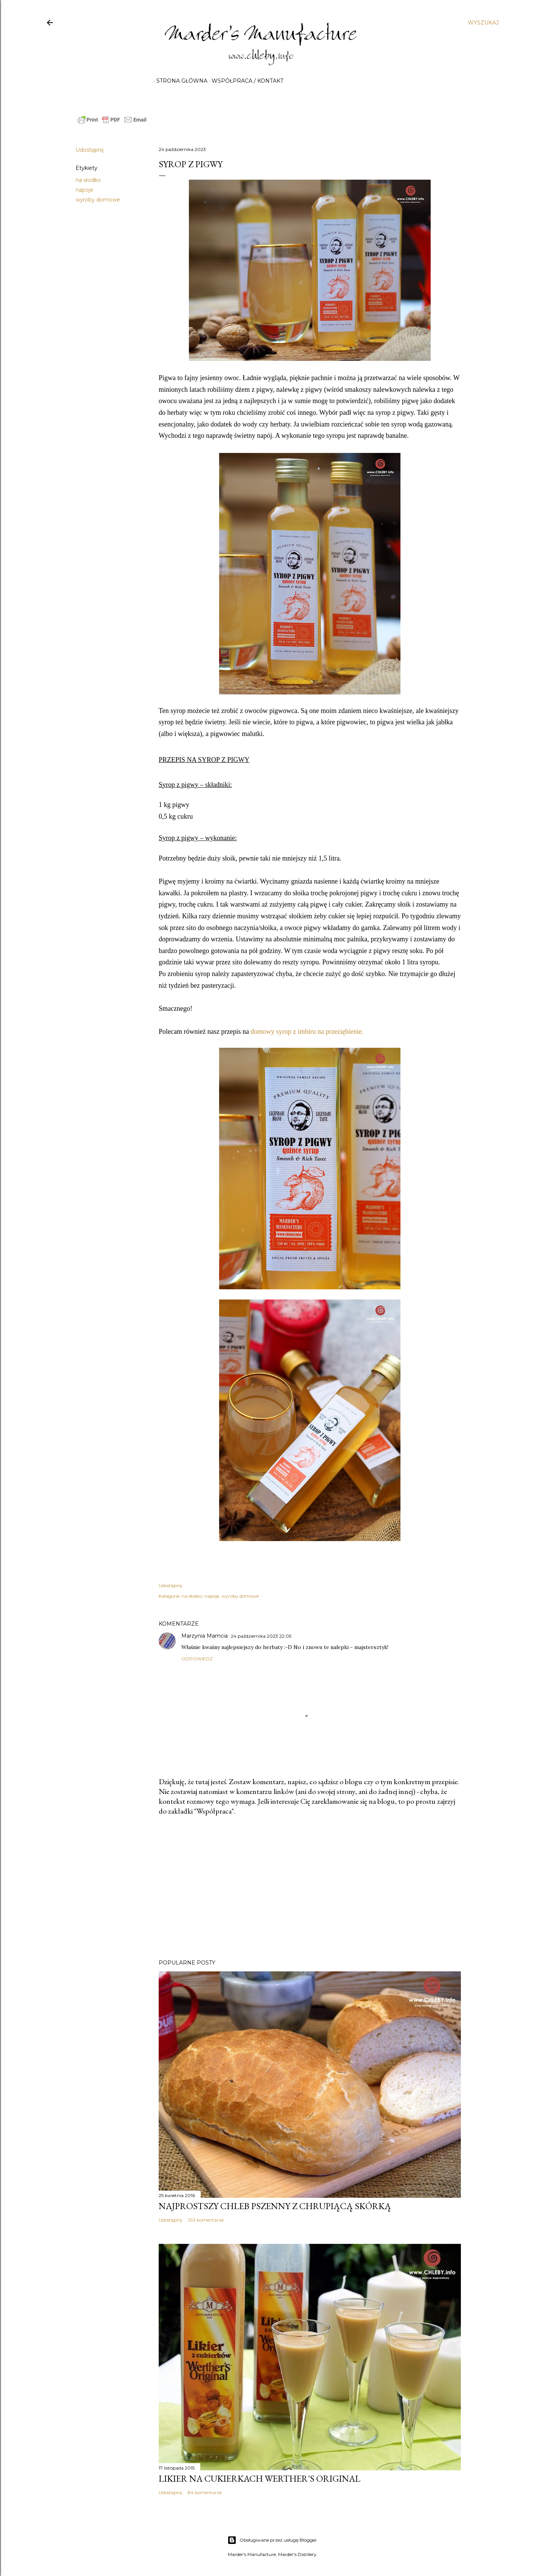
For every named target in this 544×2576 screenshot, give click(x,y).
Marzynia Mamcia (204, 1635)
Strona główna (179, 80)
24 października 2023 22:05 (261, 1636)
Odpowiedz (197, 1658)
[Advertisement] (310, 1887)
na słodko (88, 180)
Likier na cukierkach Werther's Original (259, 2478)
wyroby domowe (98, 199)
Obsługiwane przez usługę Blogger (272, 2540)
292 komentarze (206, 2220)
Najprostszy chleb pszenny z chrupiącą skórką (275, 2206)
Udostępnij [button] (90, 149)
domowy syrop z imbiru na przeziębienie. (306, 1031)
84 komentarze (205, 2492)
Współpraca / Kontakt (245, 80)
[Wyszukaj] (483, 23)
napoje (84, 189)
